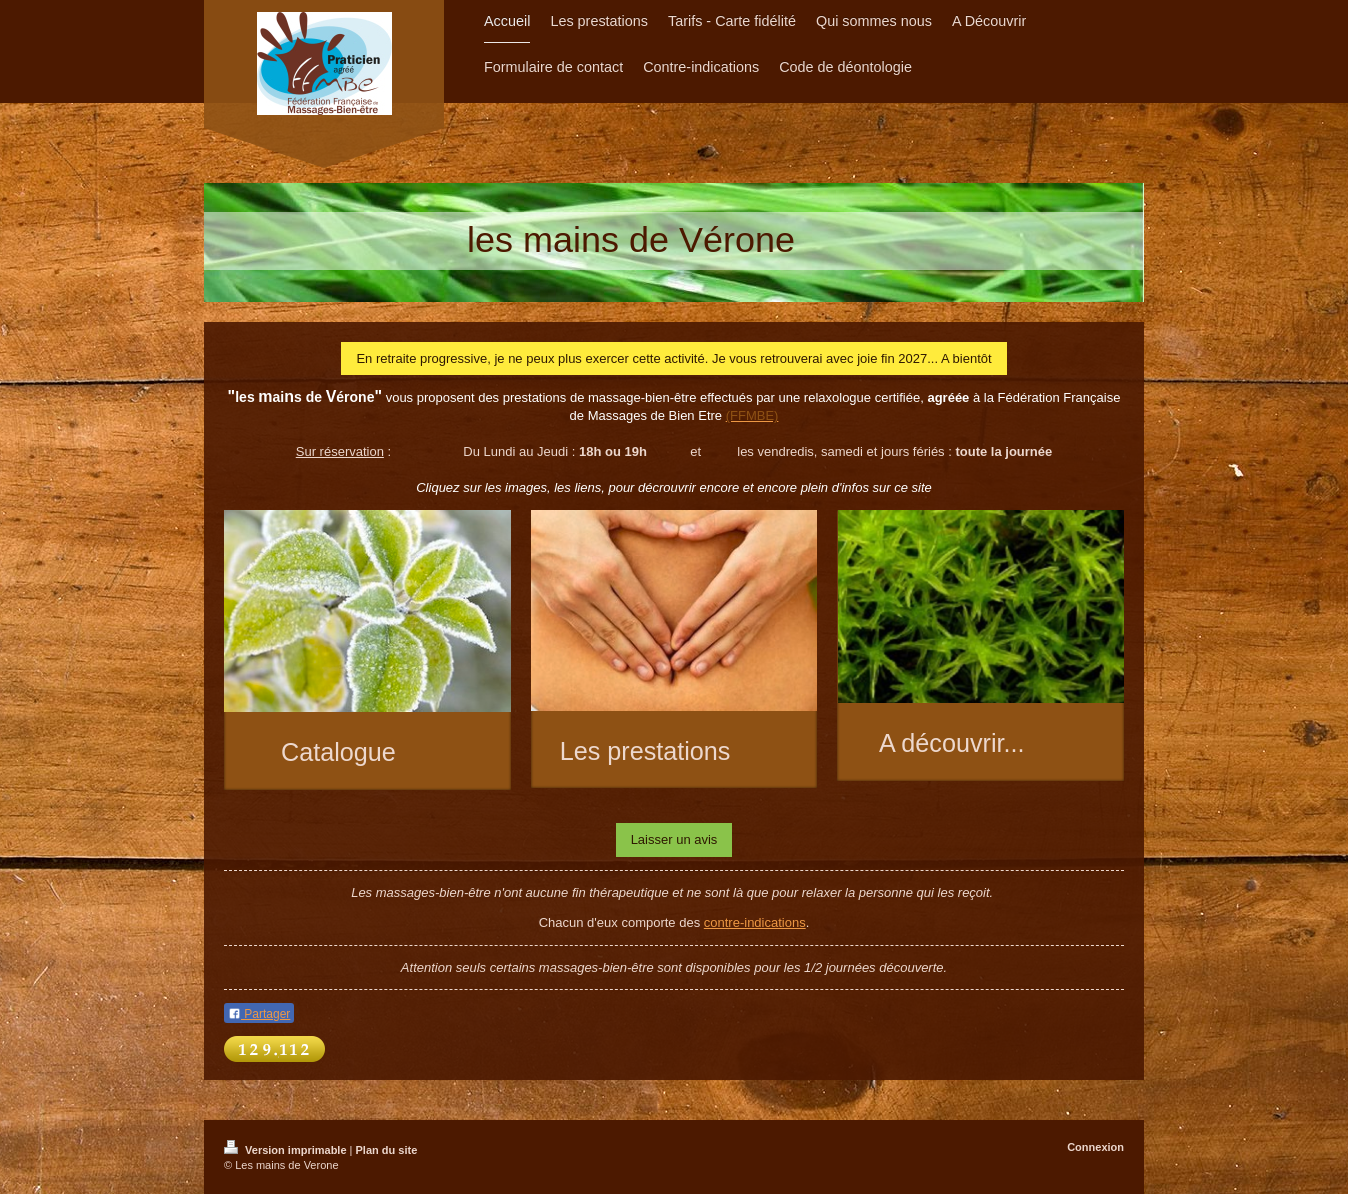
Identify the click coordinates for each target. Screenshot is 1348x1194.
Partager (259, 1014)
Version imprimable (287, 1150)
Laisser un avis (674, 839)
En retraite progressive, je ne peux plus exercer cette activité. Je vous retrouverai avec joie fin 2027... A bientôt (673, 358)
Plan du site (387, 1150)
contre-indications (755, 922)
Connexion (1095, 1147)
